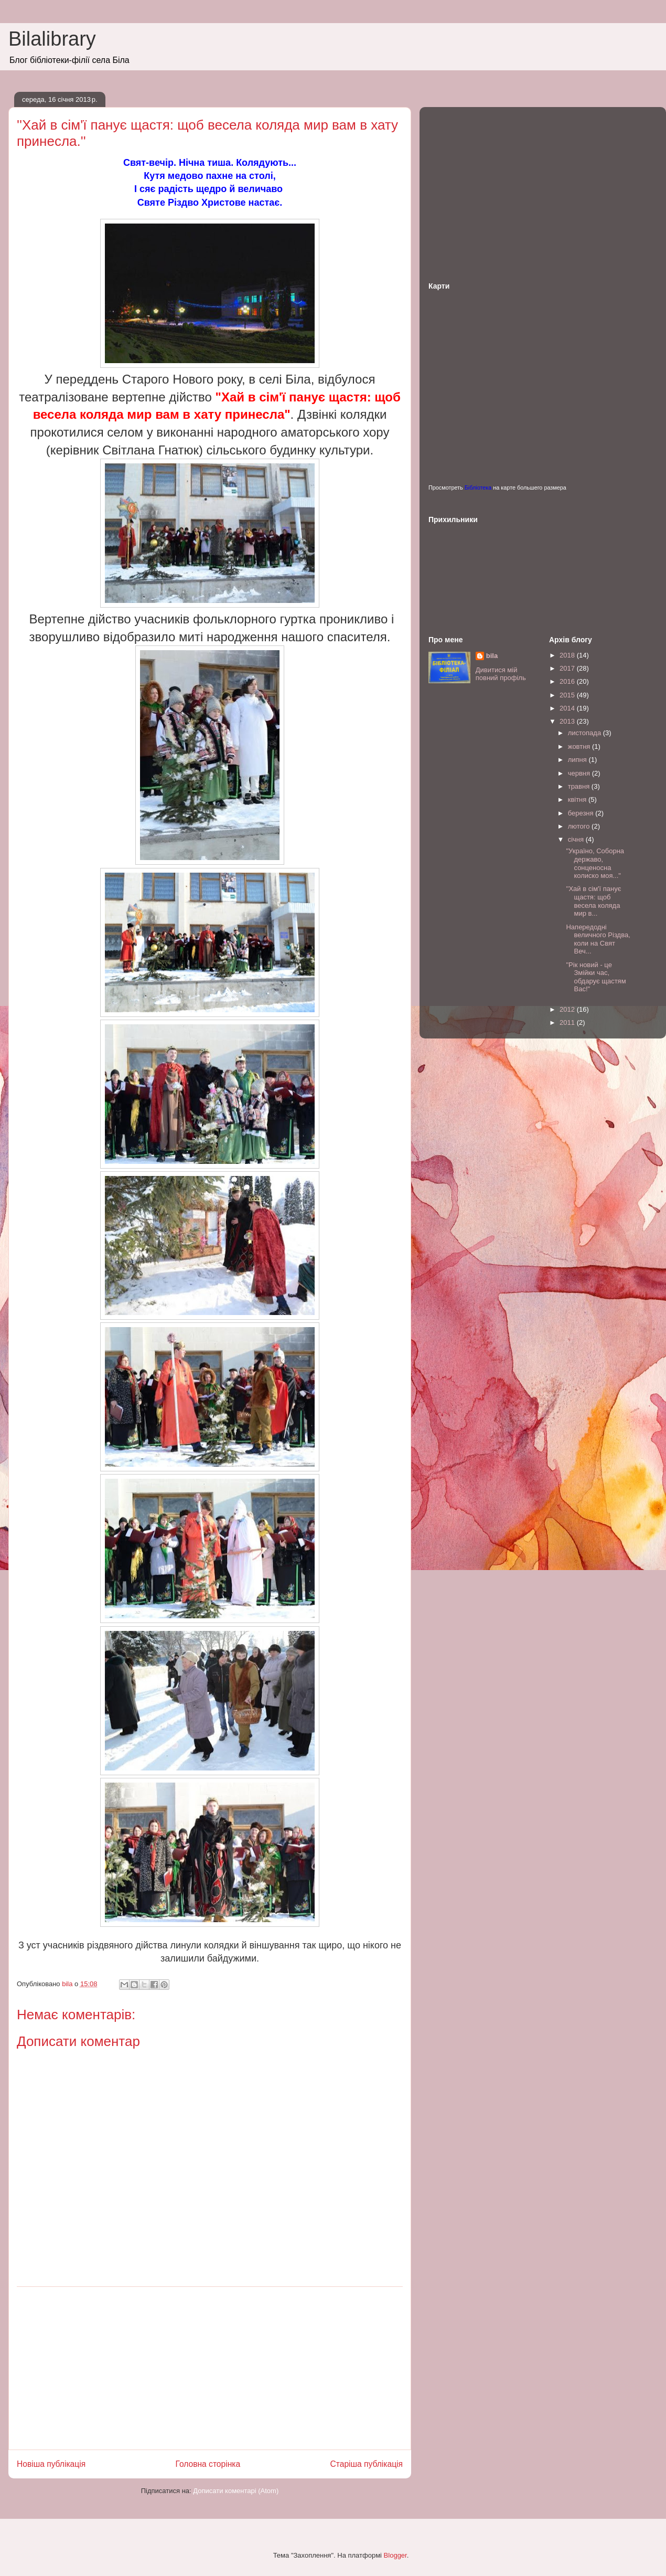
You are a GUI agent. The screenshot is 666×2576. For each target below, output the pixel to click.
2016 (568, 681)
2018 (568, 655)
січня (577, 839)
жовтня (580, 746)
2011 (568, 1022)
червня (580, 773)
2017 (568, 668)
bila (492, 656)
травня (580, 786)
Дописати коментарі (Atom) (235, 2491)
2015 (568, 695)
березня (582, 813)
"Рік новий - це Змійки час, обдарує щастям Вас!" (596, 977)
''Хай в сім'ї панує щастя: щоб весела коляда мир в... (593, 901)
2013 (568, 721)
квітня (578, 799)
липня (578, 760)
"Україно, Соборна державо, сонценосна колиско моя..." (595, 863)
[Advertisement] (210, 2368)
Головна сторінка (208, 2464)
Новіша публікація (51, 2464)
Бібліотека (478, 487)
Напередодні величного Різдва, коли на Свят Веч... (598, 939)
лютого (580, 826)
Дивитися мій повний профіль (501, 674)
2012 (568, 1009)
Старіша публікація (366, 2464)
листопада (585, 733)
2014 (568, 708)
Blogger (395, 2555)
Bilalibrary (52, 39)
